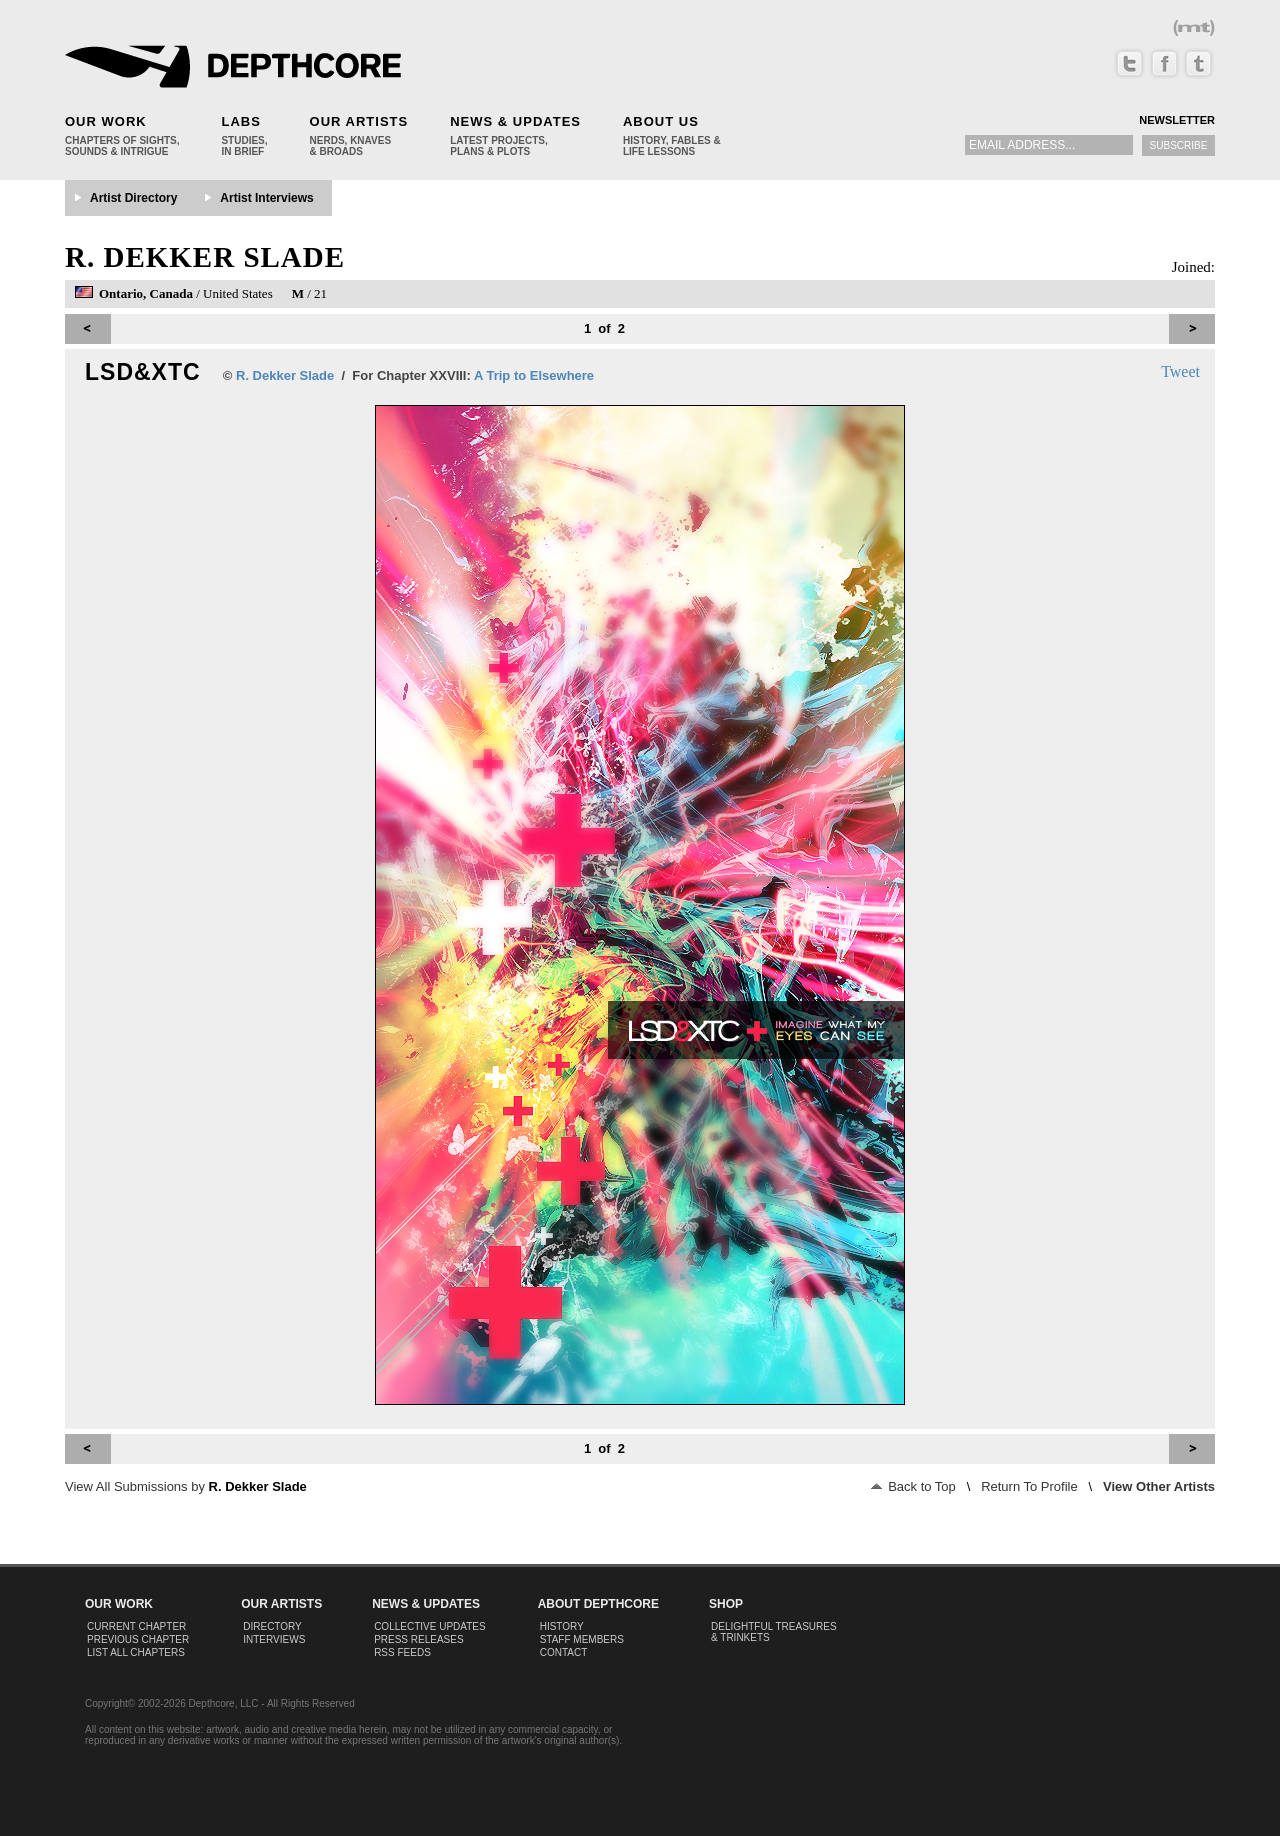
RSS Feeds (402, 1652)
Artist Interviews (266, 198)
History (562, 1626)
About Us (661, 121)
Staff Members (582, 1639)
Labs (240, 121)
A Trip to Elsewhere (534, 375)
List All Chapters (136, 1652)
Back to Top (913, 1486)
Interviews (274, 1639)
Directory (272, 1626)
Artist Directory (133, 198)
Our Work (106, 121)
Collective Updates (430, 1626)
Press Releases (418, 1639)
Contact (564, 1652)
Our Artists (359, 121)
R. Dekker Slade (205, 257)
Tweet (1180, 371)
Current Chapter (136, 1626)
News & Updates (515, 121)
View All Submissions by (186, 1486)
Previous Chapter (138, 1639)
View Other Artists (1159, 1486)
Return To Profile (1029, 1486)
